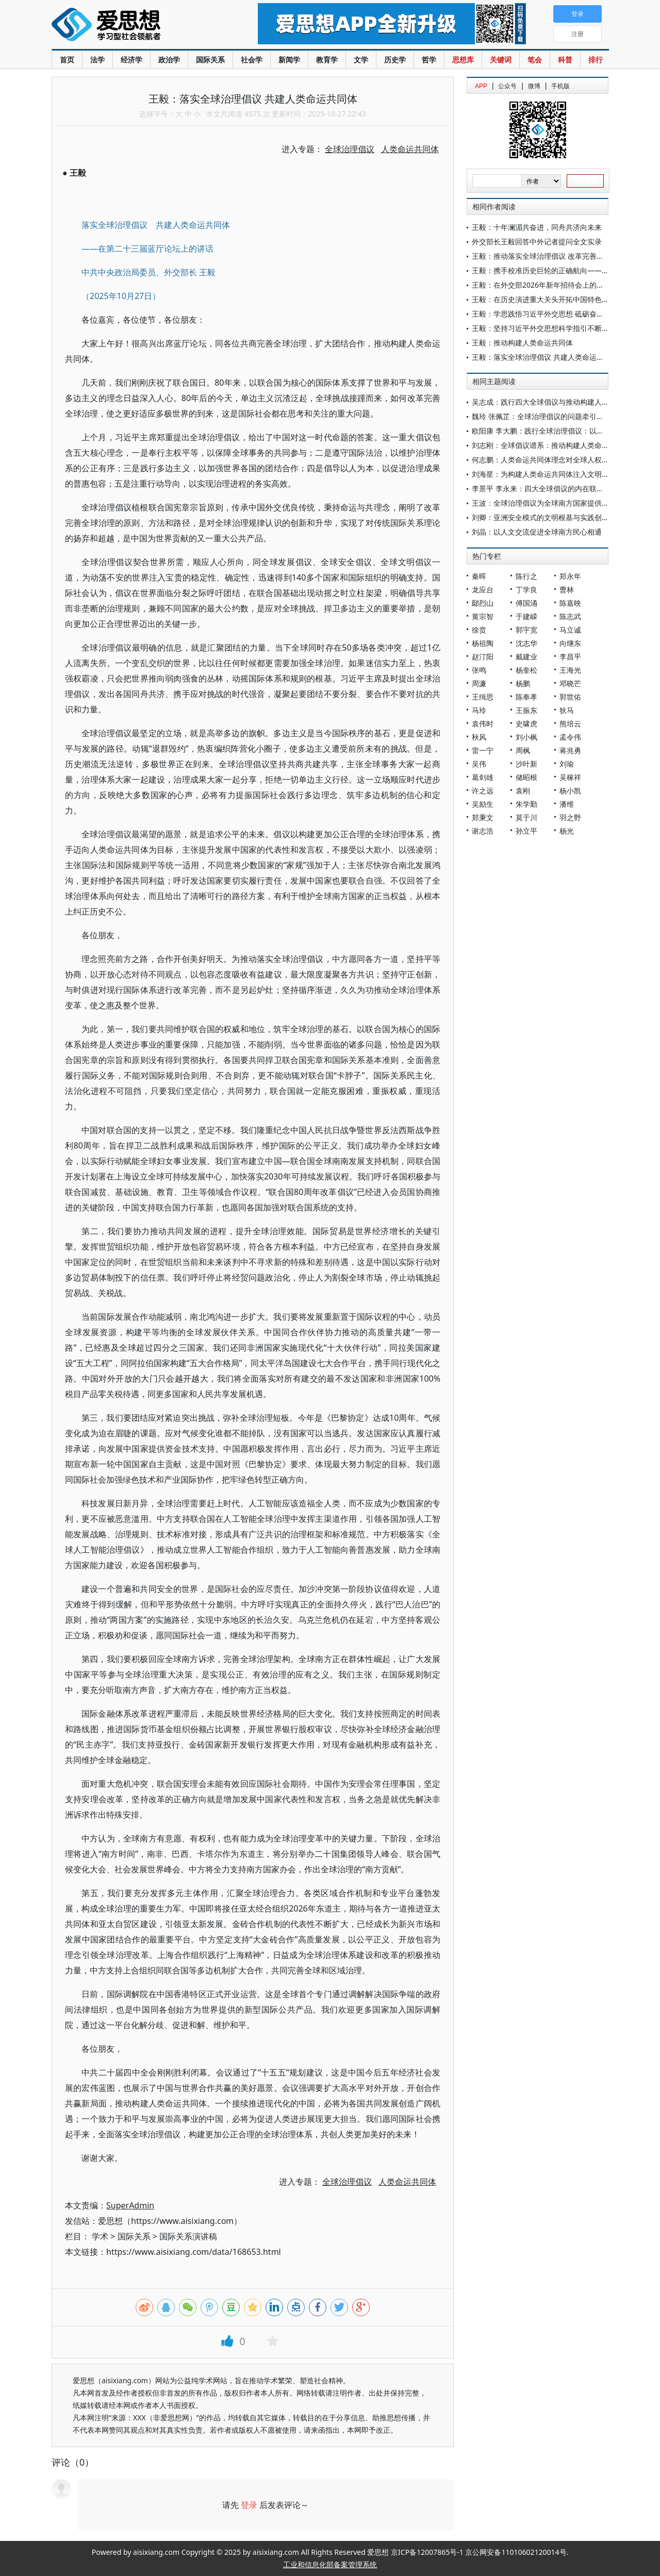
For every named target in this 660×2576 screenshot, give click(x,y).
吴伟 (479, 764)
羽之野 (570, 817)
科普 (565, 59)
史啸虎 (526, 723)
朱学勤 (526, 804)
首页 (67, 59)
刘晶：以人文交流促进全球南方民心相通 (537, 532)
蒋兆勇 (570, 750)
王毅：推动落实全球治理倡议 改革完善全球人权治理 (556, 256)
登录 (249, 2505)
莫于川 (526, 817)
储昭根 (526, 777)
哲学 (429, 59)
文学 (361, 59)
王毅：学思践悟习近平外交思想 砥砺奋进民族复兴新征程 (563, 314)
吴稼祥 (570, 777)
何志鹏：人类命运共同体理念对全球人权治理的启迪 (555, 459)
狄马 (566, 710)
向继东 (570, 643)
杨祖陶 (482, 643)
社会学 (251, 59)
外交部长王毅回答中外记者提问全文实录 (537, 241)
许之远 (482, 790)
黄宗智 (482, 616)
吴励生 (482, 804)
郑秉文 (482, 817)
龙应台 (482, 589)
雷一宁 (482, 750)
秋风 (479, 737)
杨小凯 (570, 790)
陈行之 (526, 576)
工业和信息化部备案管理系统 (330, 2564)
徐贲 (479, 630)
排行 (595, 59)
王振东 (526, 710)
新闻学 (289, 59)
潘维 (566, 804)
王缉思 (482, 697)
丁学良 (526, 589)
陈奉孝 (526, 697)
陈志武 (570, 616)
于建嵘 (526, 616)
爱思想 (134, 25)
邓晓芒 (570, 683)
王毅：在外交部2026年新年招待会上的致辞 (541, 285)
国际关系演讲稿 (188, 2236)
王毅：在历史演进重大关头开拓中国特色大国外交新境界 (562, 299)
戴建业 (526, 656)
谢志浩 (482, 831)
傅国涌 (526, 603)
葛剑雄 (482, 777)
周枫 (523, 750)
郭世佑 (570, 697)
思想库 (463, 59)
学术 (100, 2236)
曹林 (566, 589)
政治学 (169, 59)
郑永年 (570, 576)
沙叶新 (526, 764)
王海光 (570, 670)
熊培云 (570, 723)
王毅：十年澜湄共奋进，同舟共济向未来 (537, 227)
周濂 (479, 683)
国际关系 (210, 59)
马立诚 (570, 630)
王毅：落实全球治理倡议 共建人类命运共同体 (545, 357)
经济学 (131, 59)
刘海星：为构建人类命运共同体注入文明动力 (544, 474)
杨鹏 (523, 683)
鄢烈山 (482, 603)
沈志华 (526, 643)
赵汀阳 (482, 656)
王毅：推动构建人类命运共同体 (522, 342)
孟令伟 (570, 737)
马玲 (479, 710)
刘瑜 (566, 764)
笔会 (534, 59)
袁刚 (523, 790)
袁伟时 (482, 723)
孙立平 (526, 831)
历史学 (395, 59)
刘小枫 (526, 737)
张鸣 (479, 670)
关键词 (501, 59)
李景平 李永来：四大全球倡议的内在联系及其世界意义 (559, 488)
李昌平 (570, 656)
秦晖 (479, 576)
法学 (97, 59)
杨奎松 (526, 670)
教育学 (327, 59)
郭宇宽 (526, 630)
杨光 (566, 831)
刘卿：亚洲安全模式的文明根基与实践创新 (540, 517)
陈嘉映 (570, 603)
